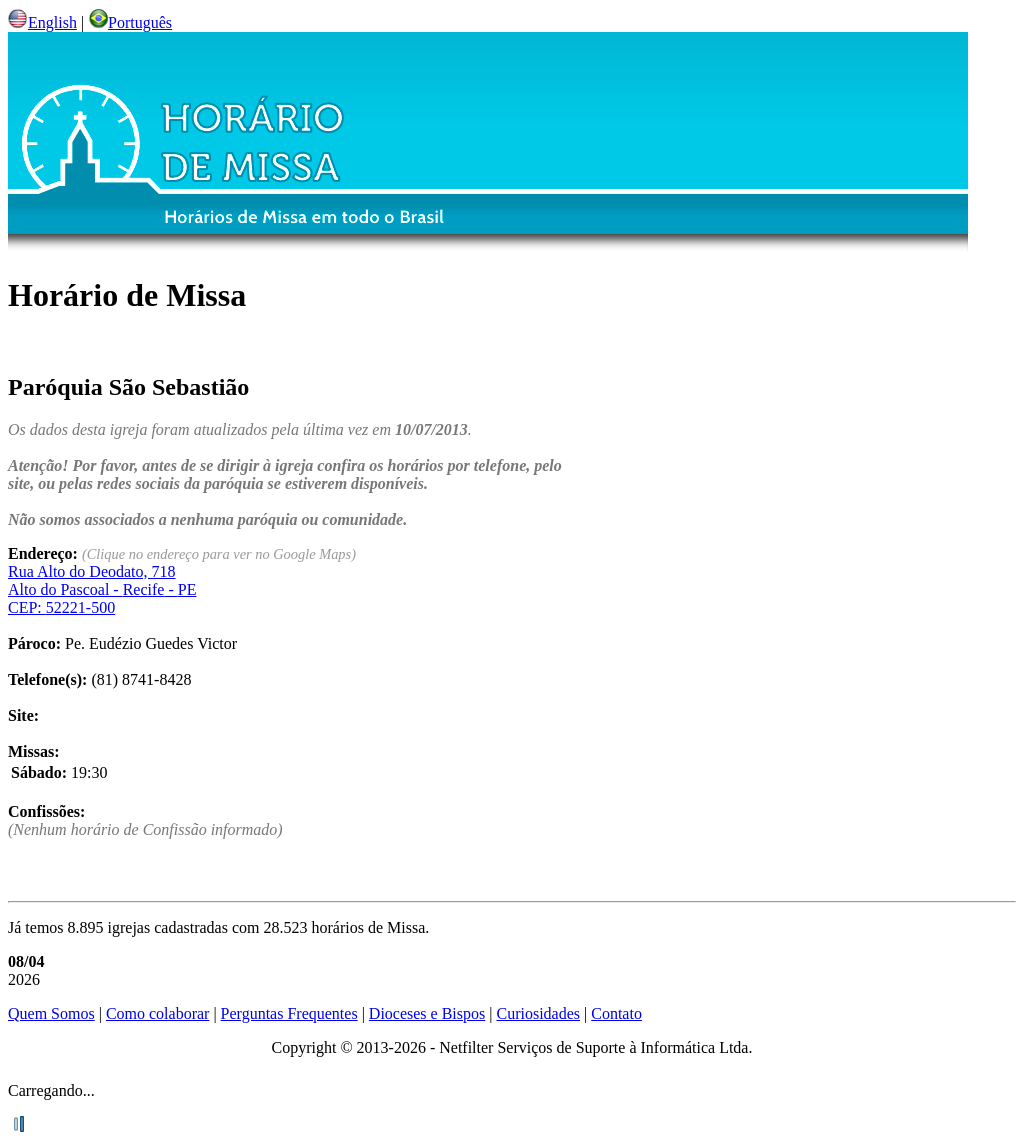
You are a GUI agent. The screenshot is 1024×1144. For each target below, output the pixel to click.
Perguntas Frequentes (289, 1013)
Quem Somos (51, 1013)
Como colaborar (158, 1013)
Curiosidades (538, 1013)
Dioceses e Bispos (427, 1013)
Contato (616, 1013)
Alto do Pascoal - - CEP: (102, 589)
